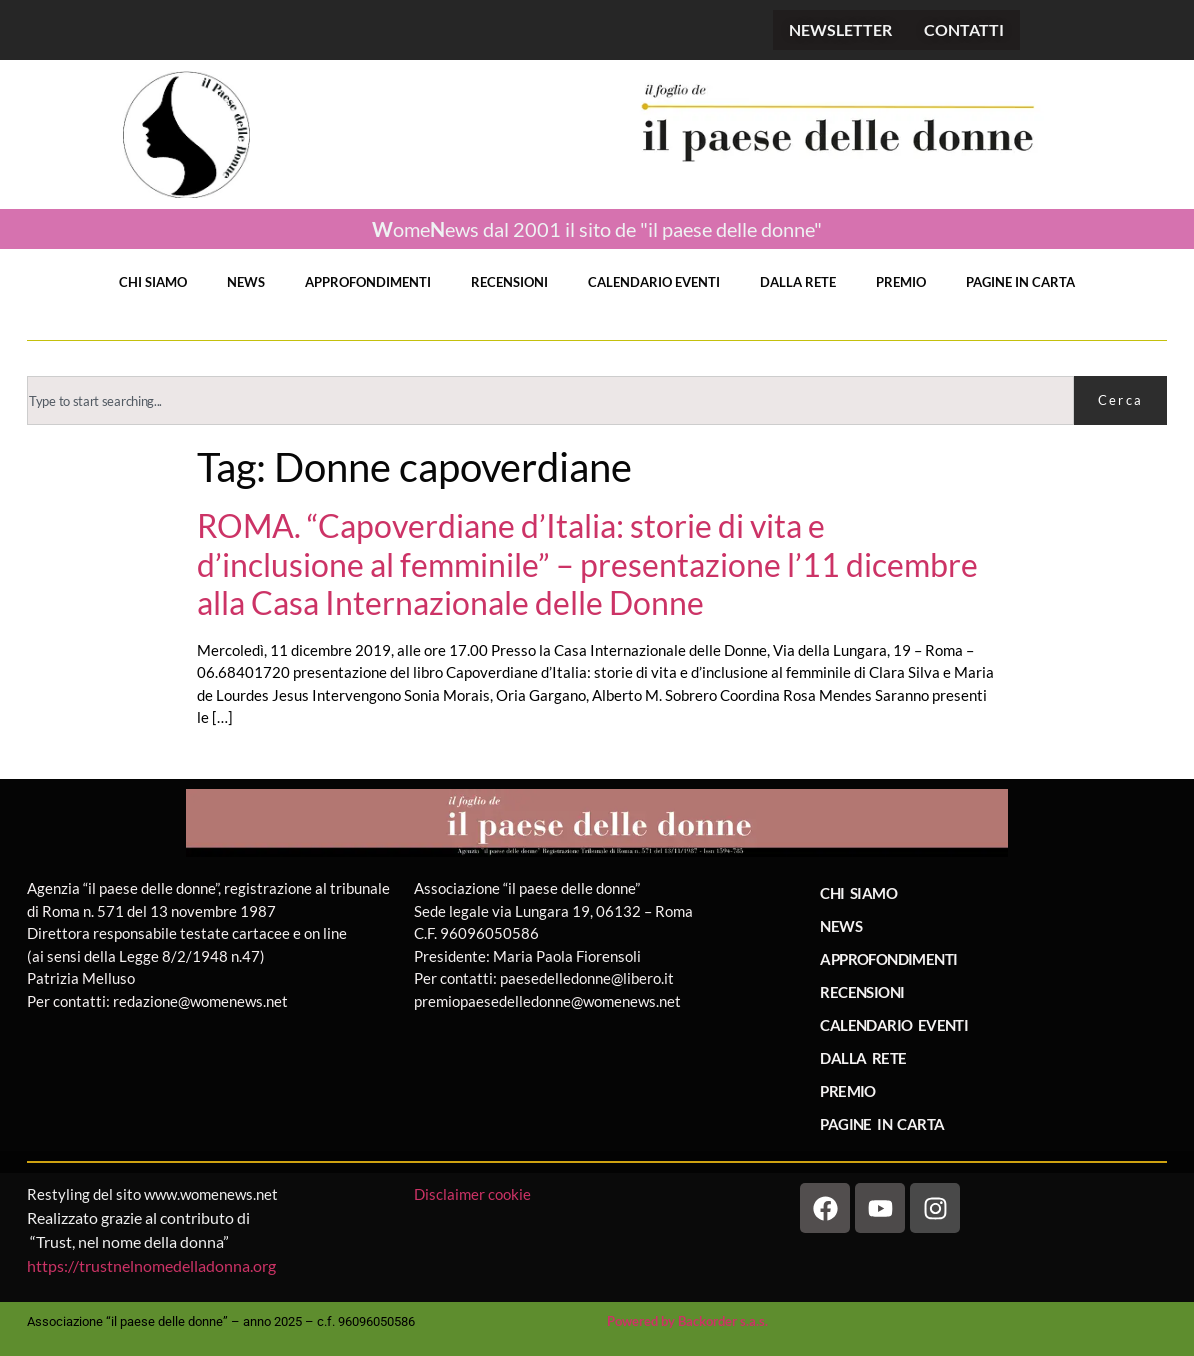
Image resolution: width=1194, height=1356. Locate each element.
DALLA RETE (798, 282)
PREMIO (901, 282)
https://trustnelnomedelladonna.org (151, 1265)
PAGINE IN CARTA (1020, 282)
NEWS (246, 282)
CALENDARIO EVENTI (654, 282)
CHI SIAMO (153, 282)
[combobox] (550, 400)
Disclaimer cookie (474, 1194)
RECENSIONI (509, 282)
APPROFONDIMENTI (368, 282)
